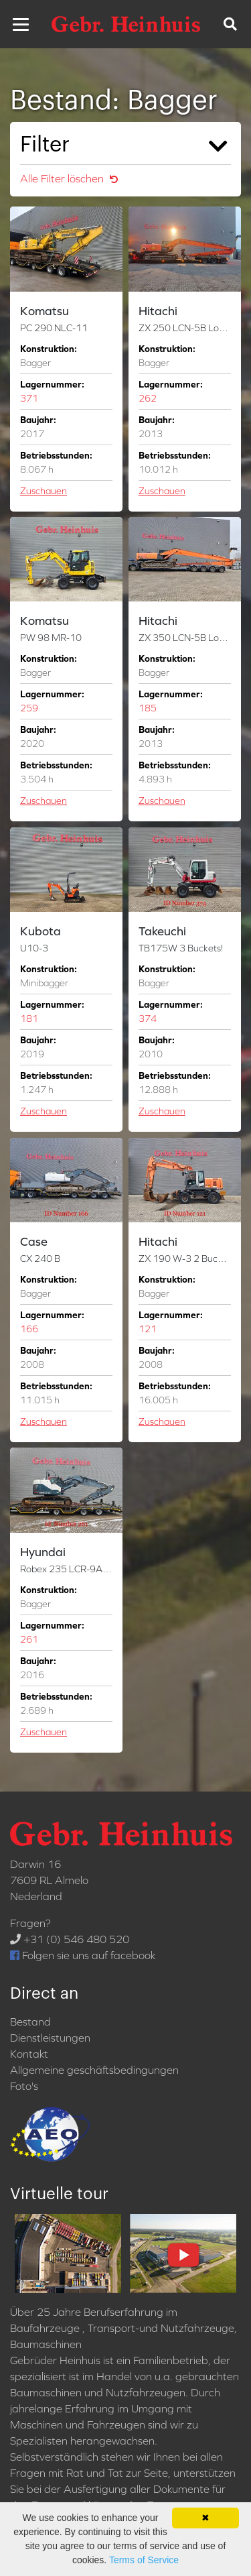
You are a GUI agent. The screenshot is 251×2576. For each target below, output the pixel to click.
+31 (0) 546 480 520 (69, 1939)
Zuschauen (43, 490)
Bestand (30, 2021)
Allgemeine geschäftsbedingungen (94, 2070)
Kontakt (29, 2054)
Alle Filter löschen (69, 178)
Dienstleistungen (50, 2038)
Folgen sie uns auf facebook (82, 1955)
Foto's (24, 2086)
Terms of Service (144, 2560)
